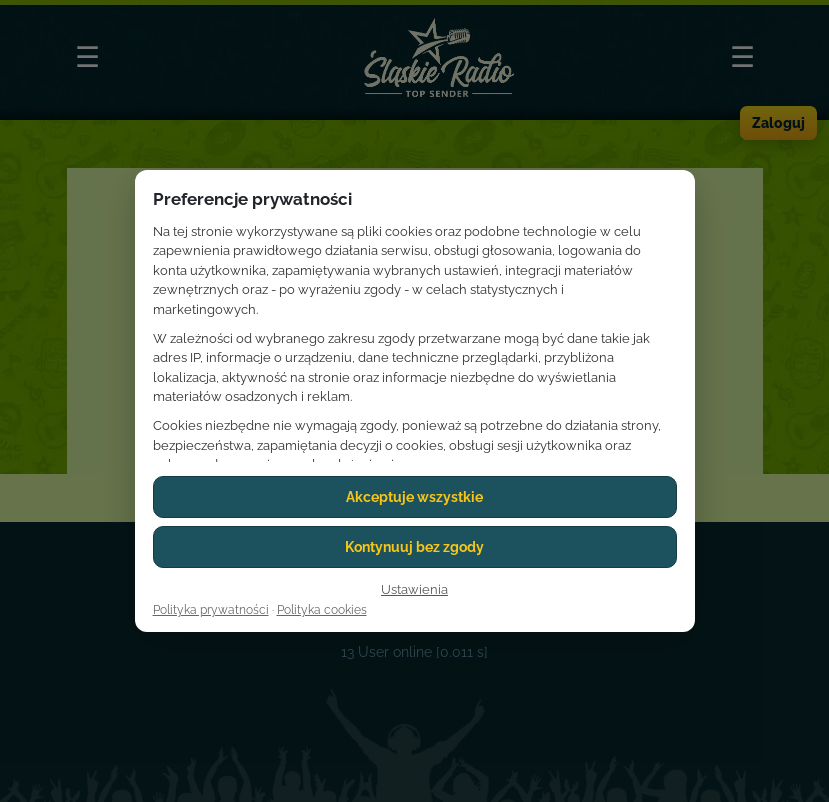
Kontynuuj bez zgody (414, 547)
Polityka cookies (322, 610)
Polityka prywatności (211, 610)
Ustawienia (414, 589)
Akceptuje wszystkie (414, 497)
